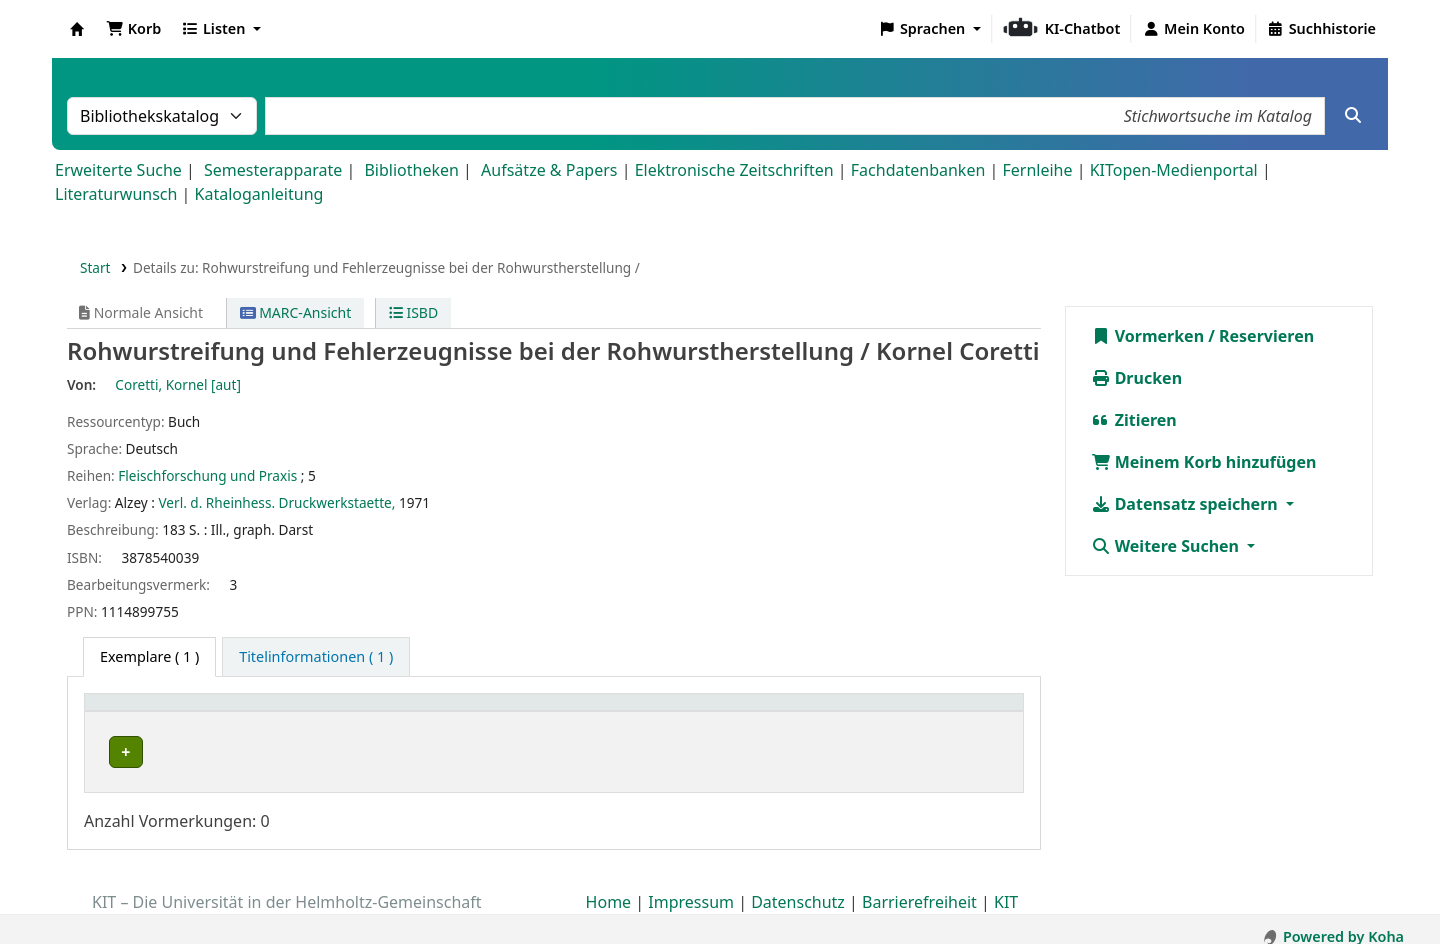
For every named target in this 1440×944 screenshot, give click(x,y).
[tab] (316, 657)
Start (95, 267)
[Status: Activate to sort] (950, 712)
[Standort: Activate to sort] (559, 712)
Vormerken (1148, 336)
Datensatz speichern (1186, 504)
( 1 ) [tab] (149, 656)
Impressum (691, 887)
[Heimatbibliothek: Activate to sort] (250, 712)
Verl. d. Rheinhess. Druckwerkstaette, (276, 502)
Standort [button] (454, 712)
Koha (77, 29)
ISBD (413, 312)
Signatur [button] (742, 712)
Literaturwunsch (116, 194)
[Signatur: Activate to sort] (789, 712)
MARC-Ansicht (296, 312)
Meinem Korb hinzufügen (1204, 462)
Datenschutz (798, 887)
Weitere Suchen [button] (1167, 546)
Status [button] (908, 712)
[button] (133, 29)
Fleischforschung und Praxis (207, 475)
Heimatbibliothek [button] (156, 712)
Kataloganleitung (259, 194)
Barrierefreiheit (919, 887)
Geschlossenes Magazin (498, 751)
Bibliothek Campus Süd (180, 751)
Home (609, 887)
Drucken (1137, 378)
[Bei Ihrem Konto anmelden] (1193, 29)
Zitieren (1134, 420)
